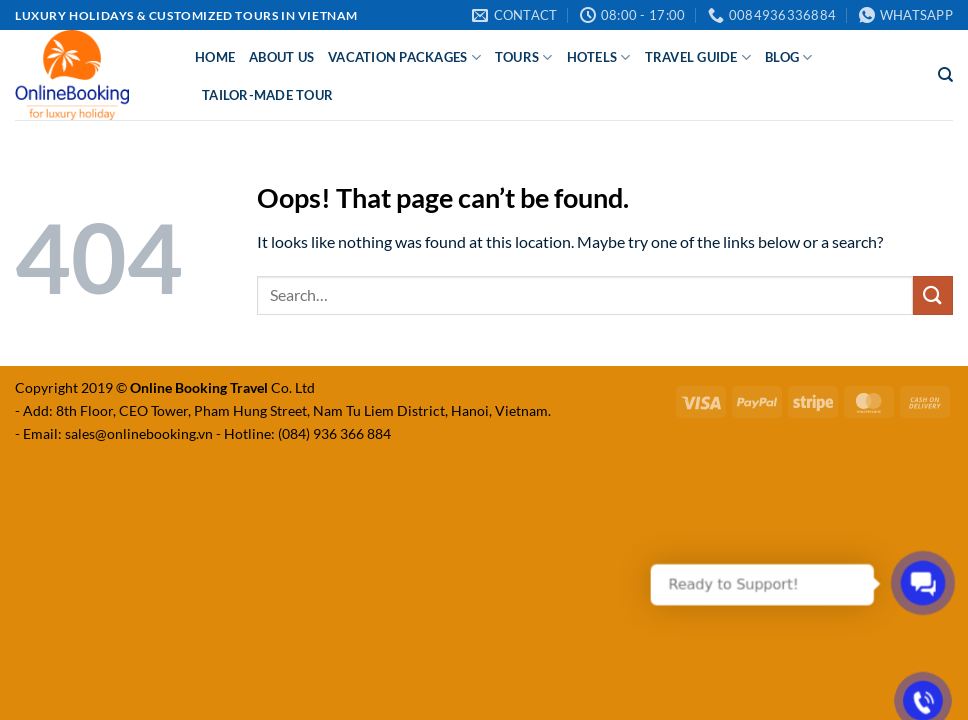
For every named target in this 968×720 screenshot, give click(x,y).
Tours (524, 57)
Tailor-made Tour (267, 95)
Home (215, 57)
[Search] (945, 75)
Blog (788, 57)
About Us (281, 57)
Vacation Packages (404, 57)
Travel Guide (698, 57)
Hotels (599, 57)
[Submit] (933, 295)
